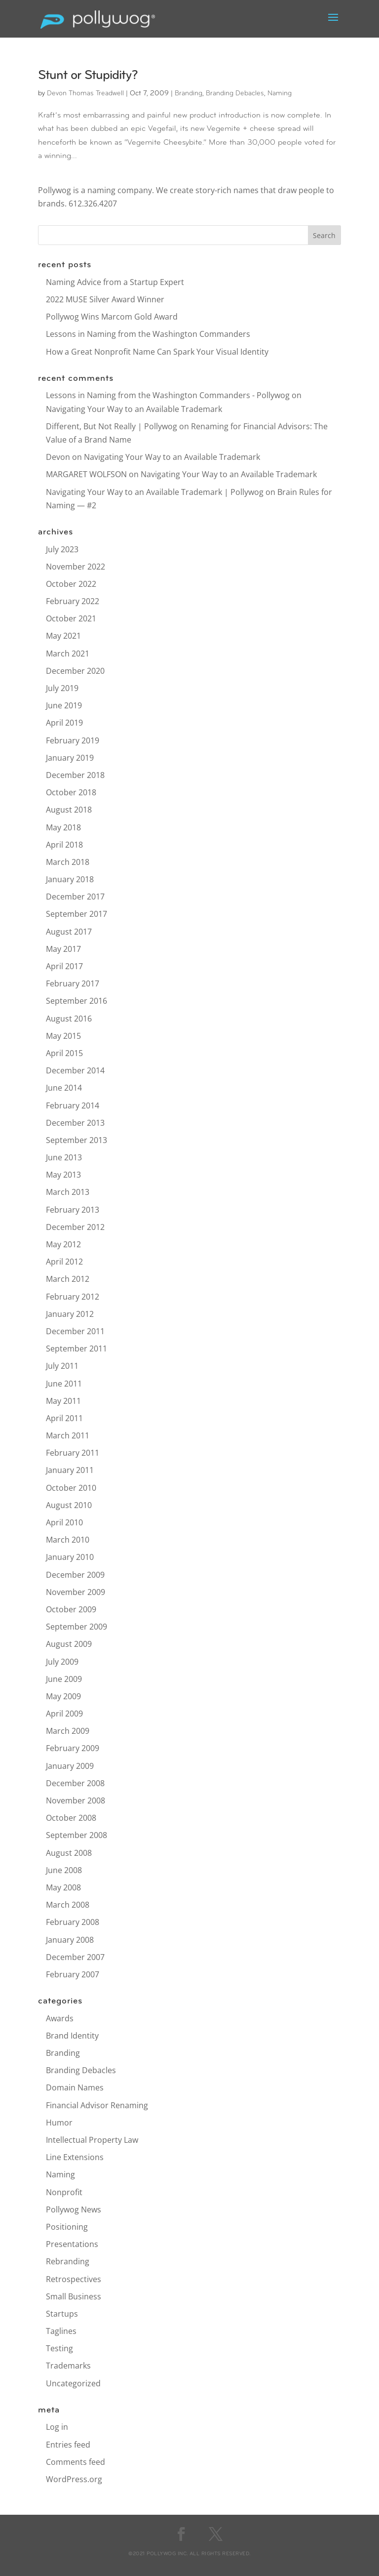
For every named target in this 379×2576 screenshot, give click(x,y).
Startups (62, 2313)
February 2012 (72, 1296)
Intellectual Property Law (92, 2139)
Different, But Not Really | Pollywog (111, 426)
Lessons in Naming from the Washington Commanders (148, 333)
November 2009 (75, 1592)
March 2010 (67, 1539)
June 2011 (64, 1383)
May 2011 (63, 1400)
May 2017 (63, 948)
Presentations (72, 2244)
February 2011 (72, 1452)
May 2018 (63, 827)
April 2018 (64, 844)
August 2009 (69, 1643)
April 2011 (64, 1418)
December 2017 (75, 896)
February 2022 (72, 601)
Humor (59, 2122)
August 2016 (69, 1018)
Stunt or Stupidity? (88, 75)
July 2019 (62, 688)
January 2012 (70, 1313)
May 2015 (63, 1035)
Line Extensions (75, 2157)
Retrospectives (73, 2279)
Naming (279, 93)
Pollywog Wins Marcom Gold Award (112, 316)
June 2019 (64, 705)
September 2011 (76, 1348)
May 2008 (63, 1887)
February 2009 (72, 1748)
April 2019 (64, 722)
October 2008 (71, 1817)
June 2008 (64, 1870)
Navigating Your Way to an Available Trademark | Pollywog (155, 492)
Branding (188, 93)
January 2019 (70, 757)
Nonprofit (64, 2192)
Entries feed (68, 2444)
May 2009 (63, 1696)
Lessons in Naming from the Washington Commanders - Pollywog (168, 395)
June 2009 (64, 1679)
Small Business (73, 2296)
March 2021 (67, 653)
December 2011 (75, 1331)
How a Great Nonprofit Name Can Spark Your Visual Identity (157, 351)
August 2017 (69, 931)
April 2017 (64, 966)
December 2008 (75, 1783)
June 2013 (64, 1157)
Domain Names (75, 2087)
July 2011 (62, 1365)
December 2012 (75, 1227)
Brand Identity (72, 2035)
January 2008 (70, 1939)
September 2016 (76, 1000)
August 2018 (69, 809)
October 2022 (71, 583)
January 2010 (70, 1557)
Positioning (67, 2226)
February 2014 (72, 1105)
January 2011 (70, 1470)
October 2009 (71, 1609)
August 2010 (69, 1505)
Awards (60, 2018)
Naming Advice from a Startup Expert (115, 282)
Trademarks (68, 2365)
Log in (57, 2426)
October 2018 (71, 792)
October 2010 (71, 1487)
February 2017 (72, 983)
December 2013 (75, 1122)
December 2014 (75, 1070)
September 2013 (76, 1140)
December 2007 (75, 1957)
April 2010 (64, 1522)
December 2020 (75, 670)
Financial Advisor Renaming (97, 2105)
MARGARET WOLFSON (86, 474)
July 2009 (62, 1661)
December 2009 (75, 1574)
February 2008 (72, 1922)
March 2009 (67, 1730)
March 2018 (67, 862)
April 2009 (64, 1713)
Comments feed (75, 2461)
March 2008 (67, 1904)
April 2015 (64, 1053)
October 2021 (71, 618)
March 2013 (67, 1191)
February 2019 (72, 740)
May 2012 (63, 1244)
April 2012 (64, 1261)
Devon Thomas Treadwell (85, 93)
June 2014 (64, 1087)
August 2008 (69, 1852)
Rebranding (67, 2261)
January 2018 (70, 879)
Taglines (61, 2331)
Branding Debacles (235, 93)
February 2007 (72, 1974)
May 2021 (63, 635)
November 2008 (75, 1800)
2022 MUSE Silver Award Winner (105, 299)
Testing (59, 2348)
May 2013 (63, 1174)
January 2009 (70, 1765)
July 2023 (62, 549)
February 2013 (72, 1209)
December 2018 (75, 775)
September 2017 (76, 913)
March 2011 (67, 1435)
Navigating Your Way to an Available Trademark (134, 409)
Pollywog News (73, 2209)
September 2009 (76, 1626)
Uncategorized (73, 2383)
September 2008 (76, 1835)
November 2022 (75, 566)
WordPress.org (74, 2479)
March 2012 (67, 1278)
